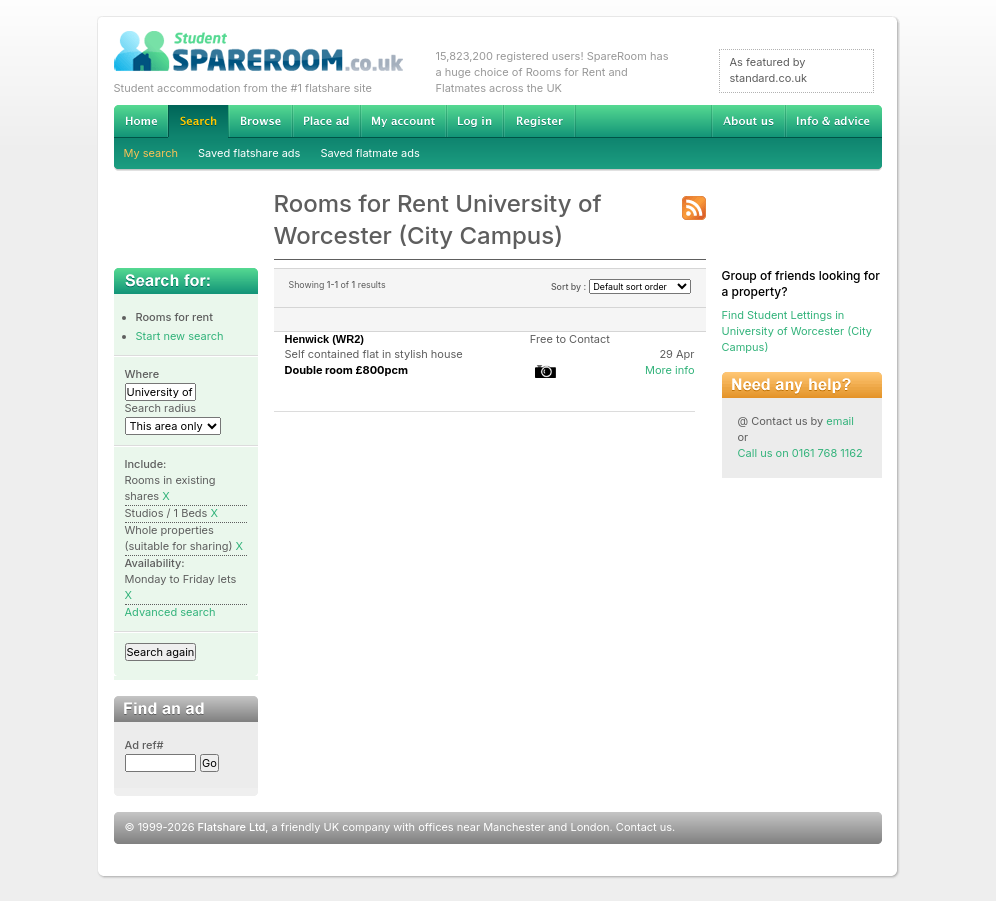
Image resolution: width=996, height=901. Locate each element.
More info (670, 370)
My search (151, 153)
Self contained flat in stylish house (374, 354)
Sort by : (621, 286)
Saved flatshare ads (249, 153)
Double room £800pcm (346, 370)
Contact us (644, 827)
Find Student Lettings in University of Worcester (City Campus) (797, 331)
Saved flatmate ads (369, 153)
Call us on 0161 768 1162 (800, 453)
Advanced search (170, 612)
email (840, 421)
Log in (474, 121)
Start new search (180, 336)
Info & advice (833, 121)
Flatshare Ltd (232, 827)
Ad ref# (144, 745)
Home (141, 121)
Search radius (161, 408)
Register (539, 121)
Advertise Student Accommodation (326, 121)
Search (198, 121)
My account (403, 121)
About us (748, 121)
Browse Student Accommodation (260, 121)
